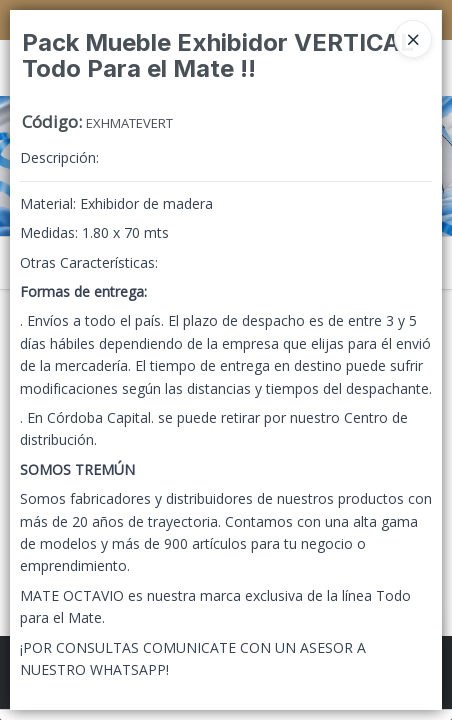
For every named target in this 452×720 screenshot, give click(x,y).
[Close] (413, 39)
